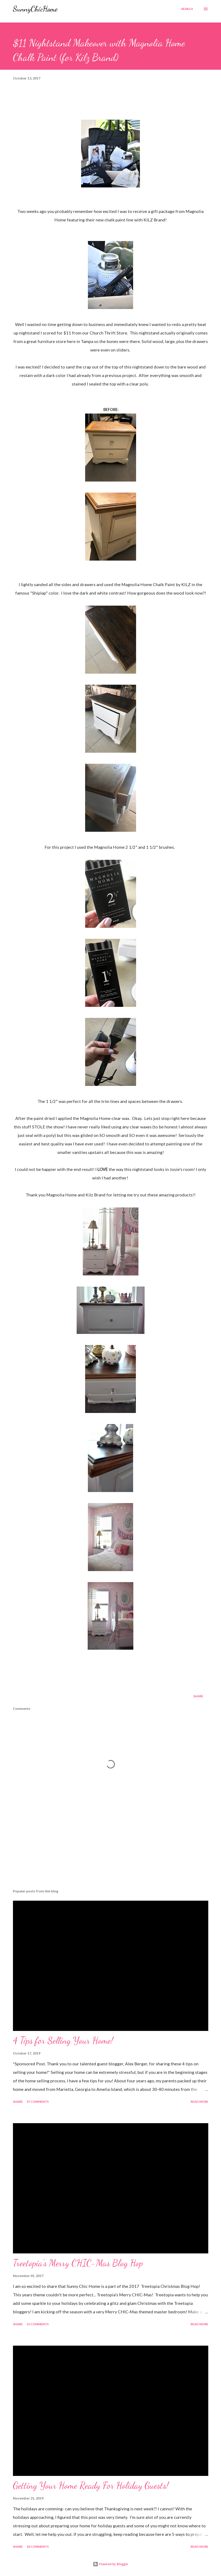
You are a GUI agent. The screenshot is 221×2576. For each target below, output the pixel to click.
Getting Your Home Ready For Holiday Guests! (91, 2485)
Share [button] (198, 1696)
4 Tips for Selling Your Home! (63, 2040)
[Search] (187, 9)
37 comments (38, 2101)
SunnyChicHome (35, 8)
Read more (199, 2101)
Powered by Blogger (110, 2564)
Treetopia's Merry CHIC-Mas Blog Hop (78, 2263)
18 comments (38, 2546)
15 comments (38, 2324)
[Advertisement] (110, 1852)
